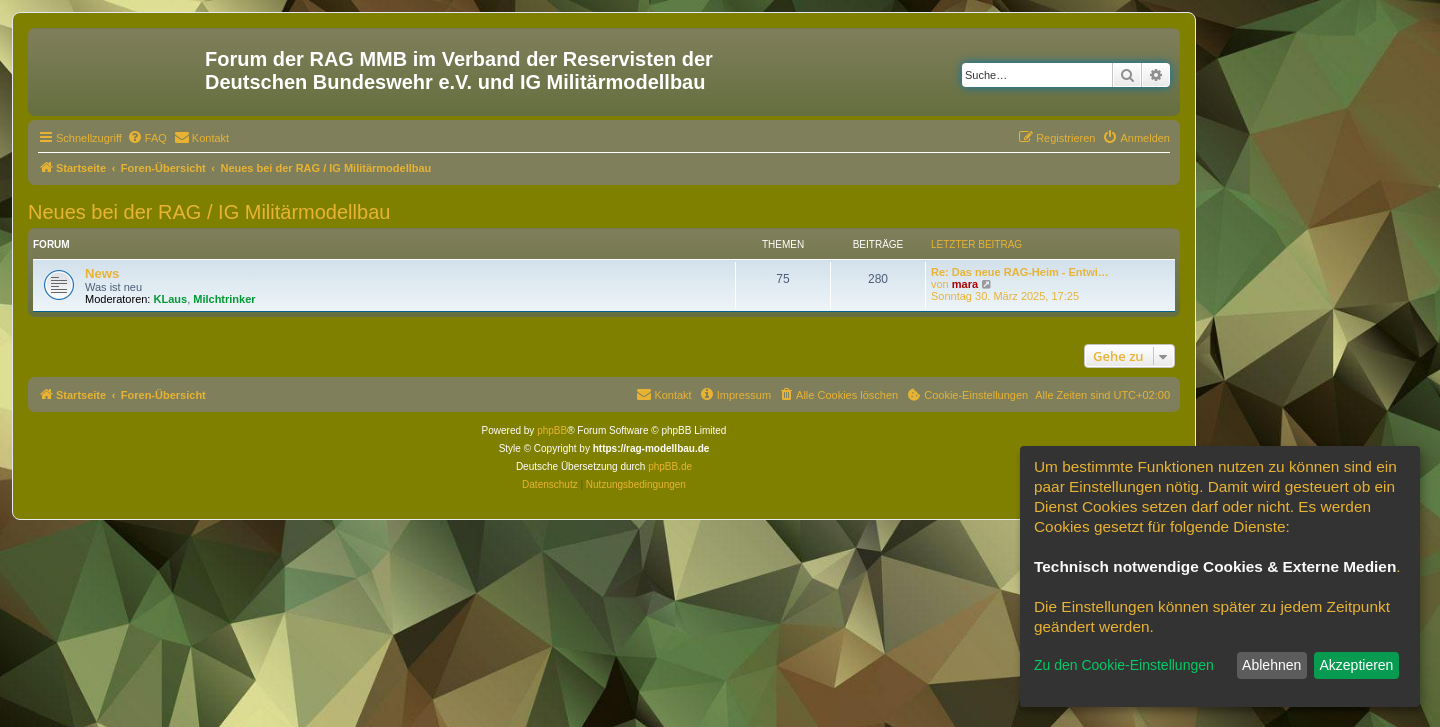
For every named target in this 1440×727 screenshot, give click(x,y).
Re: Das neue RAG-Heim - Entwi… (1020, 272)
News (102, 273)
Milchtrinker (224, 299)
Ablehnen (1271, 665)
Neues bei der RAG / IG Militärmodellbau (209, 212)
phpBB (552, 430)
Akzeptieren (1356, 665)
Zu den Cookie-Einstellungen (1124, 665)
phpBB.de (670, 466)
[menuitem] (147, 138)
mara (965, 284)
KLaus (171, 299)
